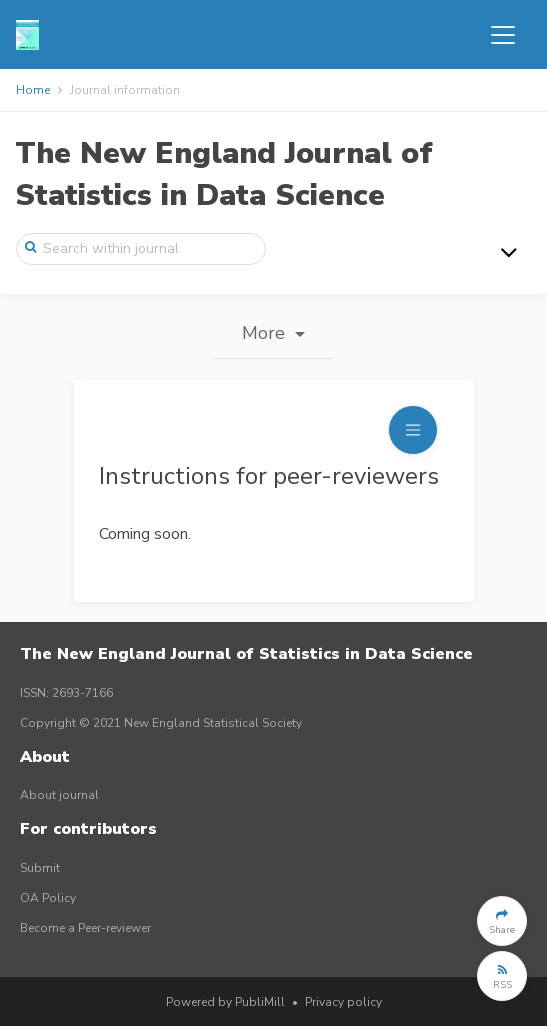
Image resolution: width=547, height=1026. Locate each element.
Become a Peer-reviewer (85, 928)
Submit (40, 868)
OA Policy (48, 898)
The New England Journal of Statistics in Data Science (224, 174)
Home (33, 90)
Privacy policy (343, 1002)
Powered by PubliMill (225, 1002)
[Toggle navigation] (503, 35)
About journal (59, 795)
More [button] (266, 333)
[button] (502, 921)
